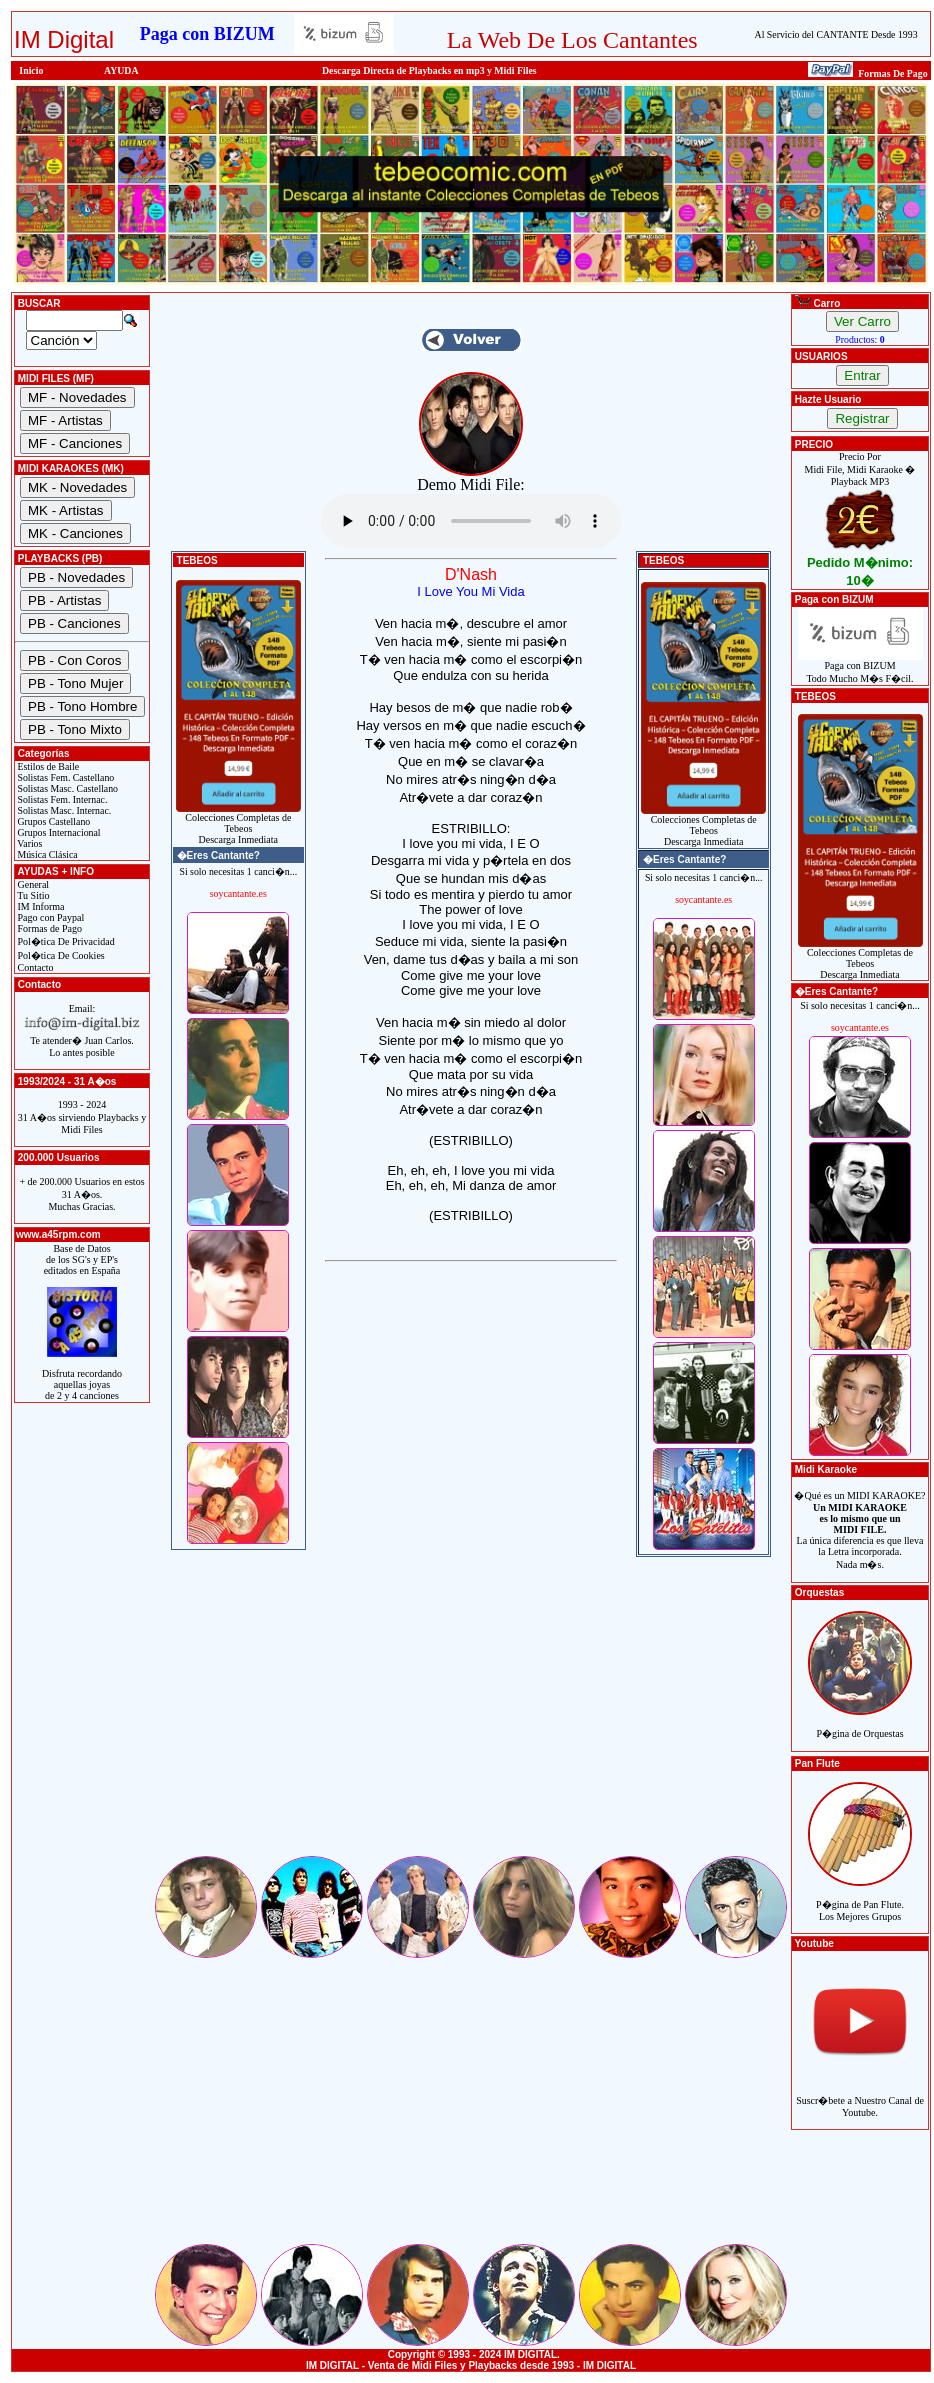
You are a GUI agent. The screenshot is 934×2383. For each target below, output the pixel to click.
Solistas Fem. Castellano (64, 777)
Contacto (34, 967)
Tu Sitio (32, 895)
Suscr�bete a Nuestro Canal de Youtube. (860, 2095)
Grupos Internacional (58, 832)
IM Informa (39, 906)
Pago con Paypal (49, 917)
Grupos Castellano (52, 821)
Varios (28, 843)
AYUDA (121, 70)
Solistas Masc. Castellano (66, 788)
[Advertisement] (471, 1713)
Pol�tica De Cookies (60, 955)
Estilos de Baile (47, 766)
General (32, 884)
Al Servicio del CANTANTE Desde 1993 (836, 34)
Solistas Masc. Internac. (63, 810)
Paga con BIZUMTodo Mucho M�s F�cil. (860, 667)
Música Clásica (46, 854)
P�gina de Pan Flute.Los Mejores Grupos (860, 1899)
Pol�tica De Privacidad (65, 941)
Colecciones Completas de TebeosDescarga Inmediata (238, 824)
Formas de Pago (48, 928)
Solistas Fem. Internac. (61, 799)
